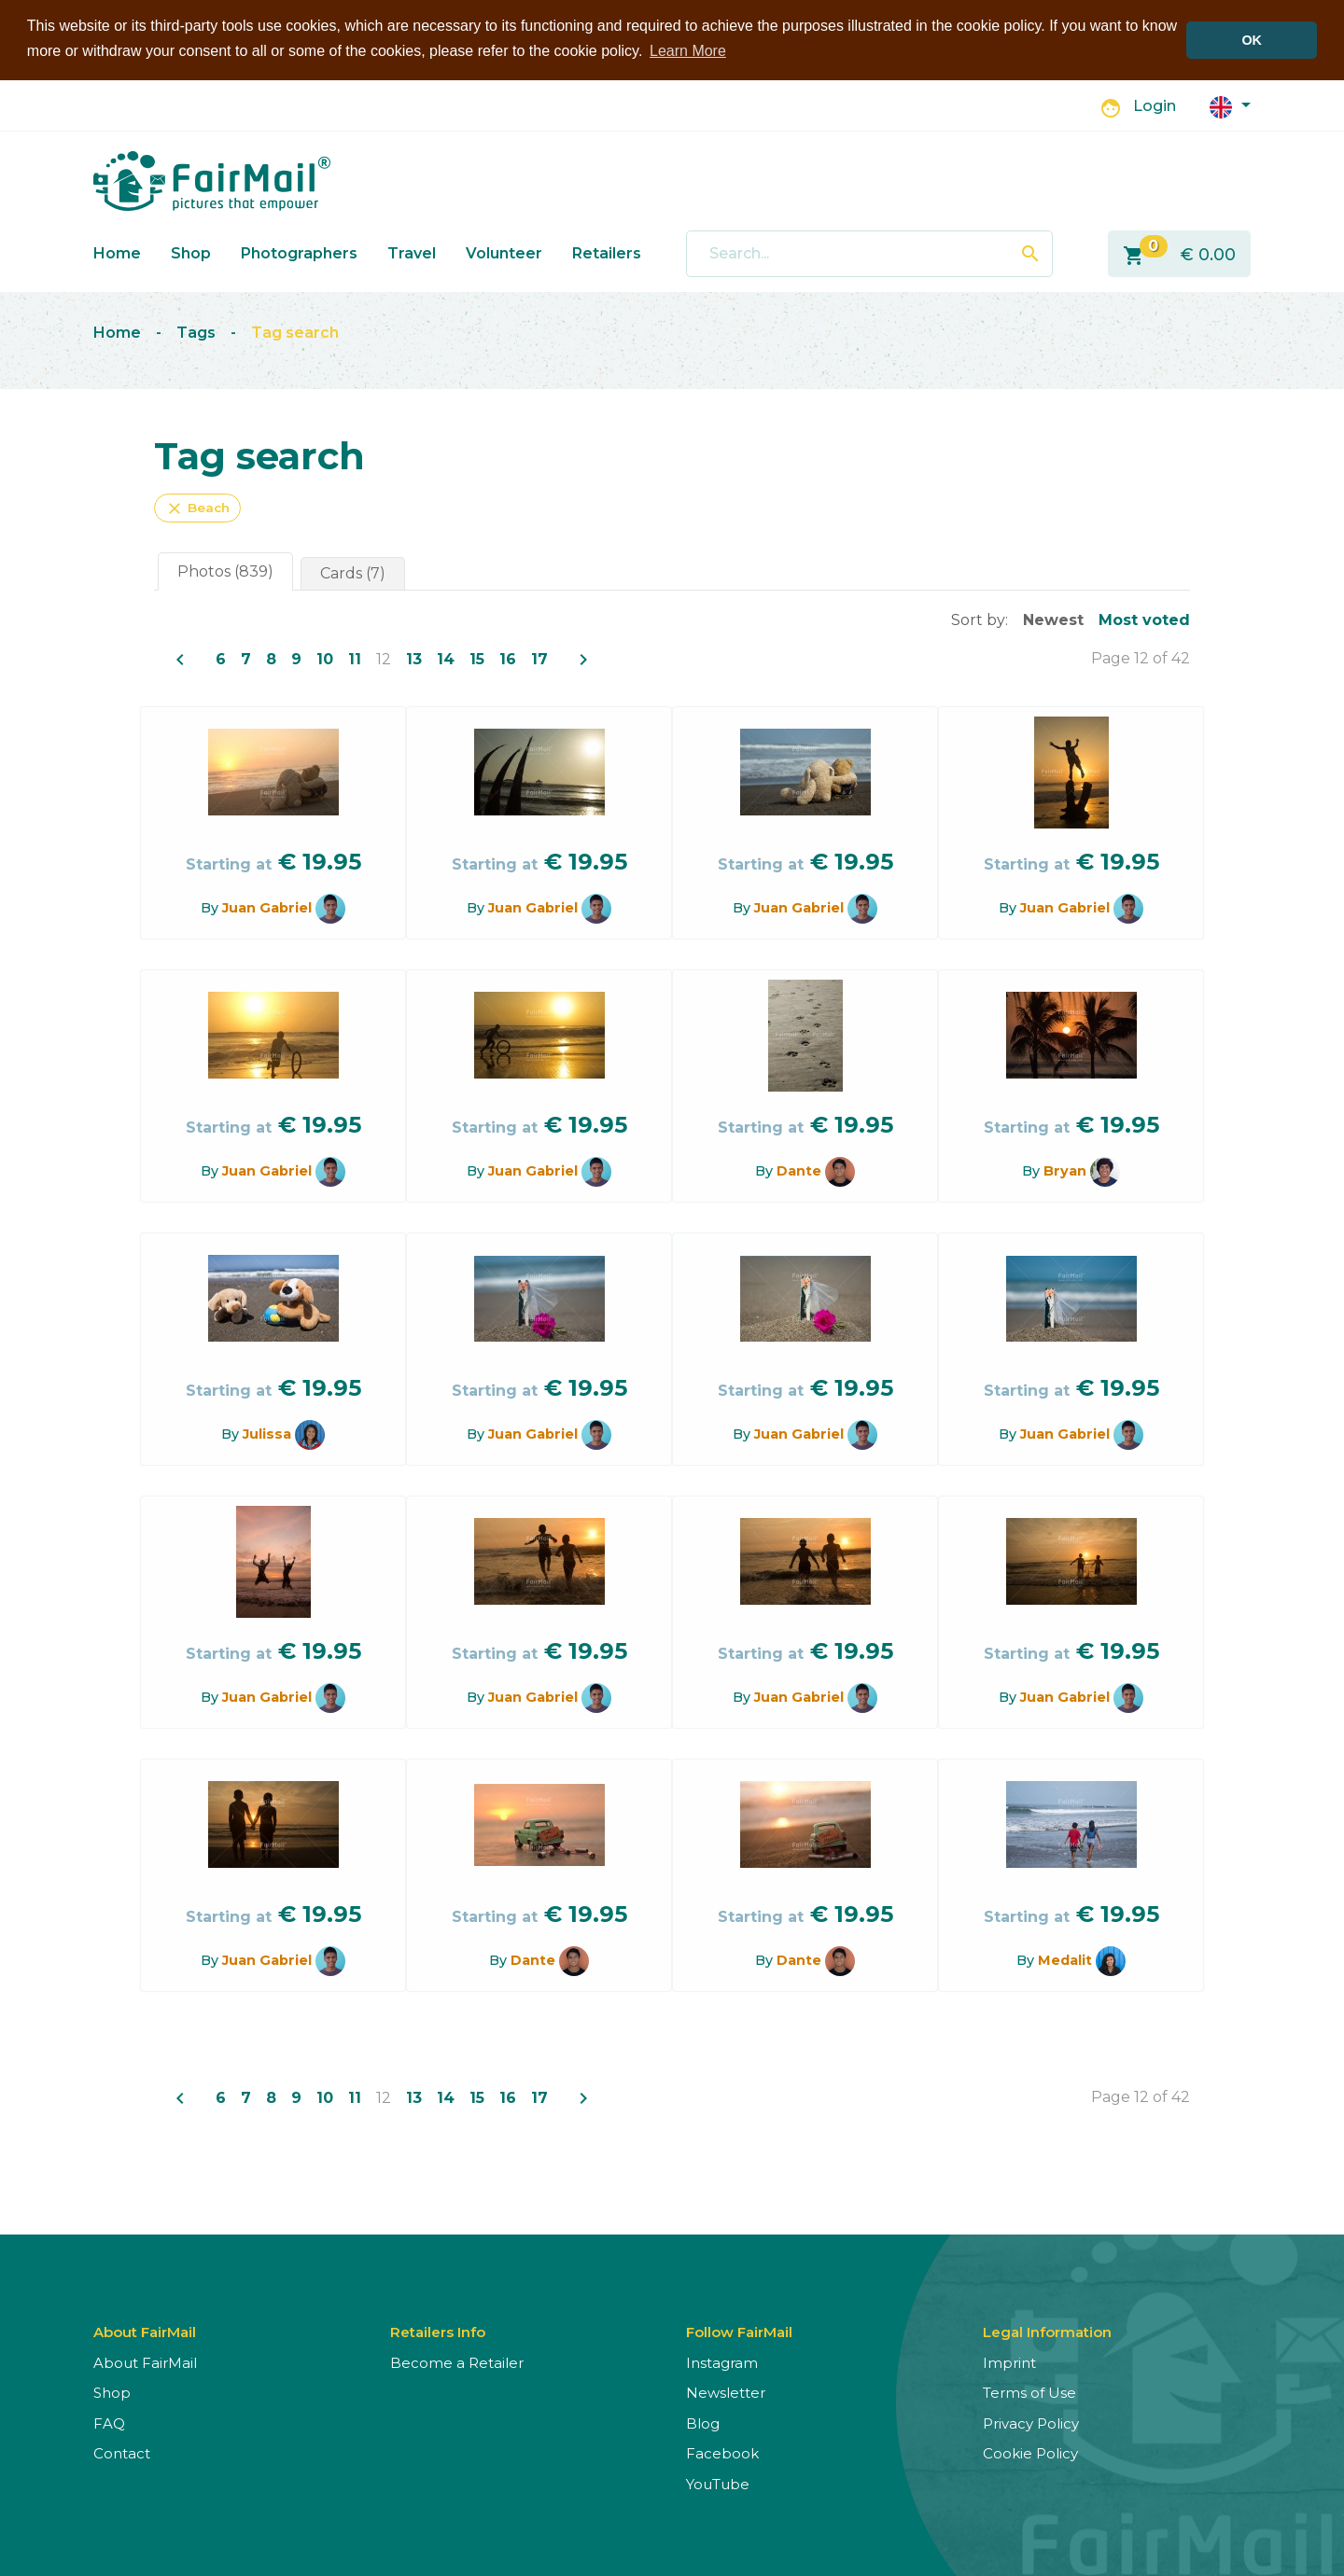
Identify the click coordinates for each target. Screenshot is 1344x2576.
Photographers (299, 252)
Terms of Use (1029, 2393)
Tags (196, 332)
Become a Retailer (457, 2362)
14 (446, 658)
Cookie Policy (1030, 2453)
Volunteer (504, 252)
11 (354, 658)
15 (476, 658)
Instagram (722, 2362)
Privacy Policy (1031, 2422)
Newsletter (725, 2393)
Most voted (1144, 619)
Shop (191, 252)
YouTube (717, 2483)
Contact (121, 2453)
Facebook (722, 2453)
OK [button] (1251, 40)
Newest (1053, 619)
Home (117, 252)
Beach (197, 507)
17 (539, 658)
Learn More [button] (688, 51)
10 (324, 658)
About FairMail (145, 2362)
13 (414, 658)
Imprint (1009, 2362)
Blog (703, 2422)
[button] (1230, 104)
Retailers (606, 252)
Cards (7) (352, 572)
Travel (411, 252)
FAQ (109, 2422)
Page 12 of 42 (1140, 657)
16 (507, 658)
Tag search (295, 332)
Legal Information (1047, 2331)
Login (1154, 106)
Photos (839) (225, 570)
